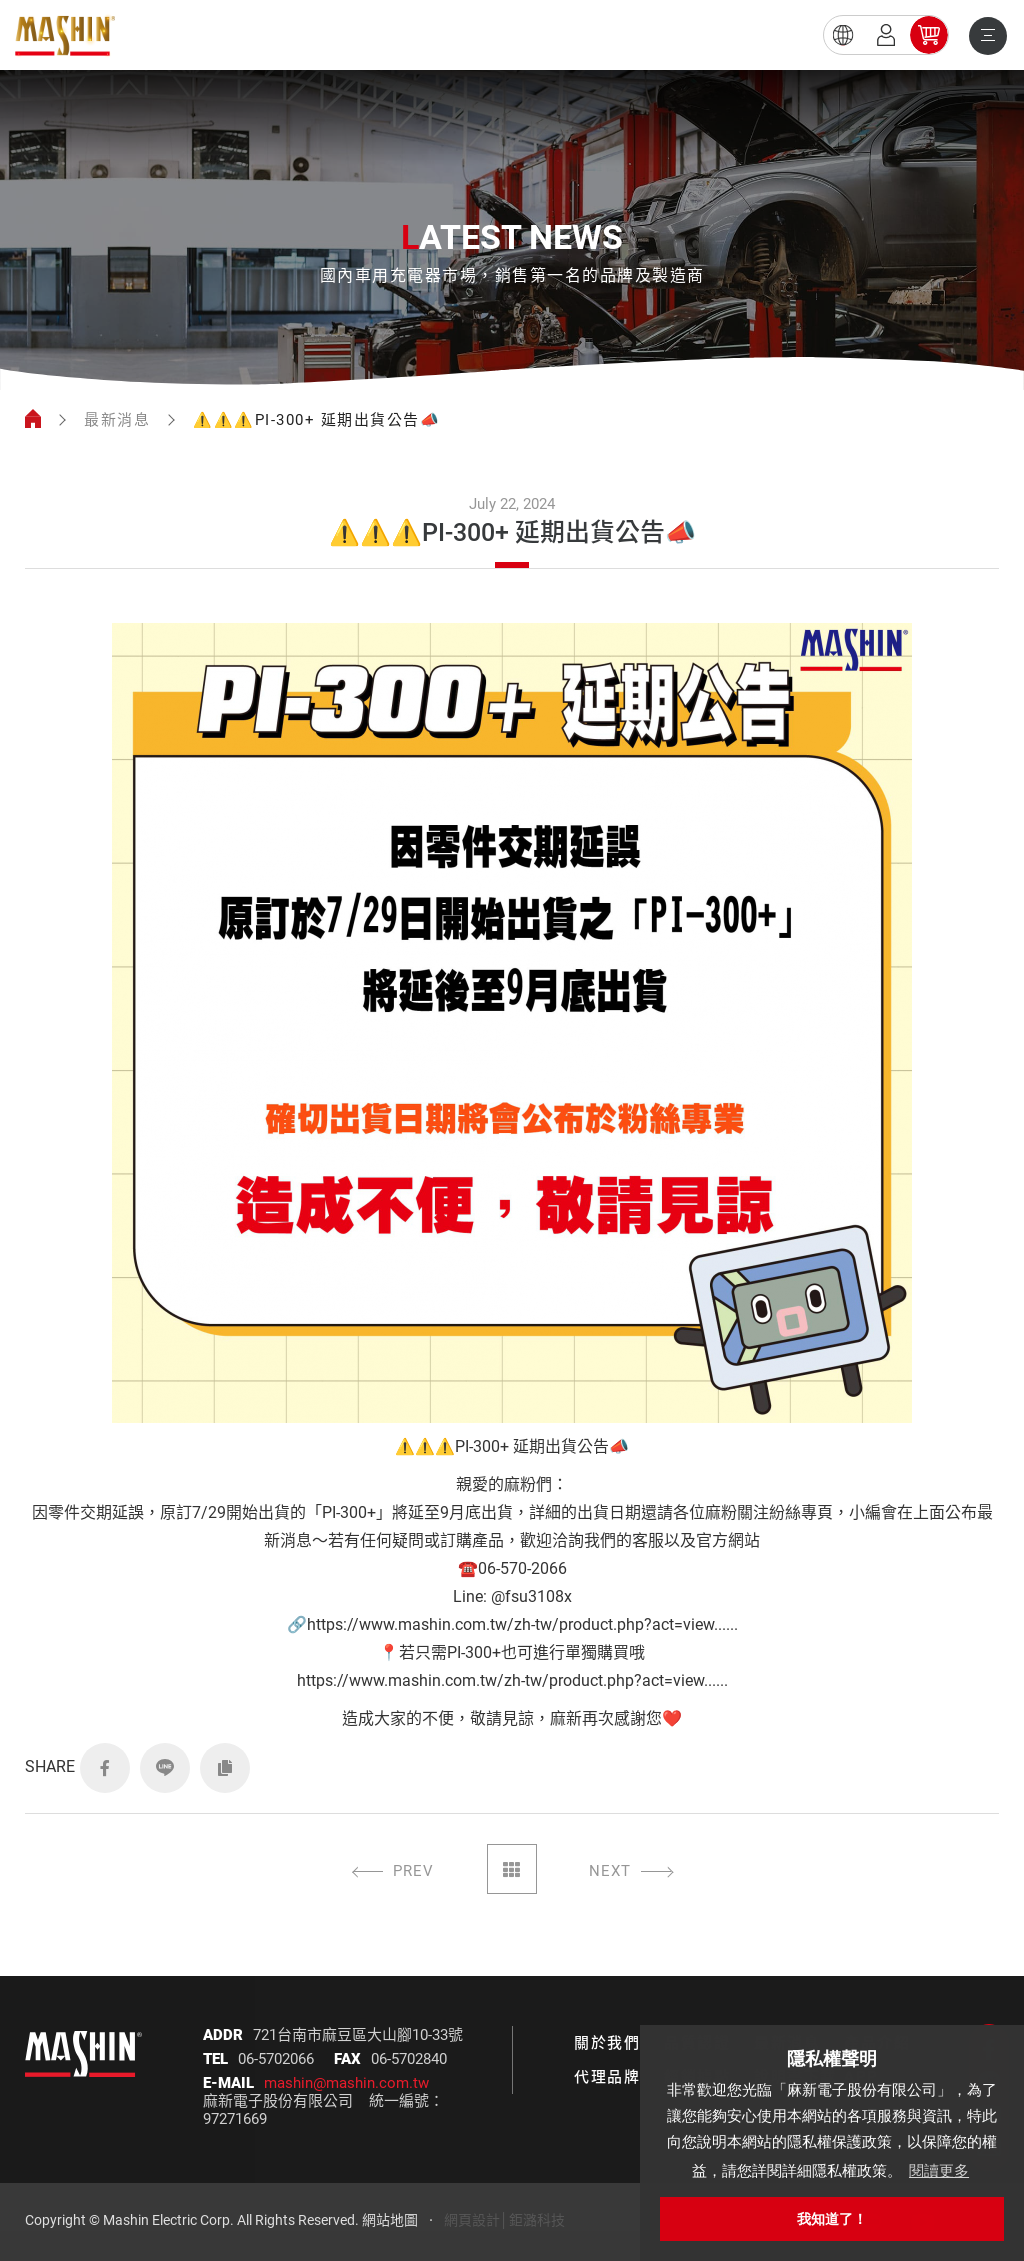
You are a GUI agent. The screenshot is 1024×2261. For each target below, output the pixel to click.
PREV (413, 1871)
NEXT (610, 1871)
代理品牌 (607, 2077)
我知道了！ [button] (832, 2219)
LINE (165, 1768)
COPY (225, 1768)
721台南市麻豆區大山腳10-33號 (358, 2035)
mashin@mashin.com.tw (346, 2083)
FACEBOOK (105, 1768)
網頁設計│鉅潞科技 (504, 2220)
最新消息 (117, 420)
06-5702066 (276, 2059)
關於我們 (607, 2043)
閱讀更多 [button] (939, 2170)
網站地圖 (390, 2220)
